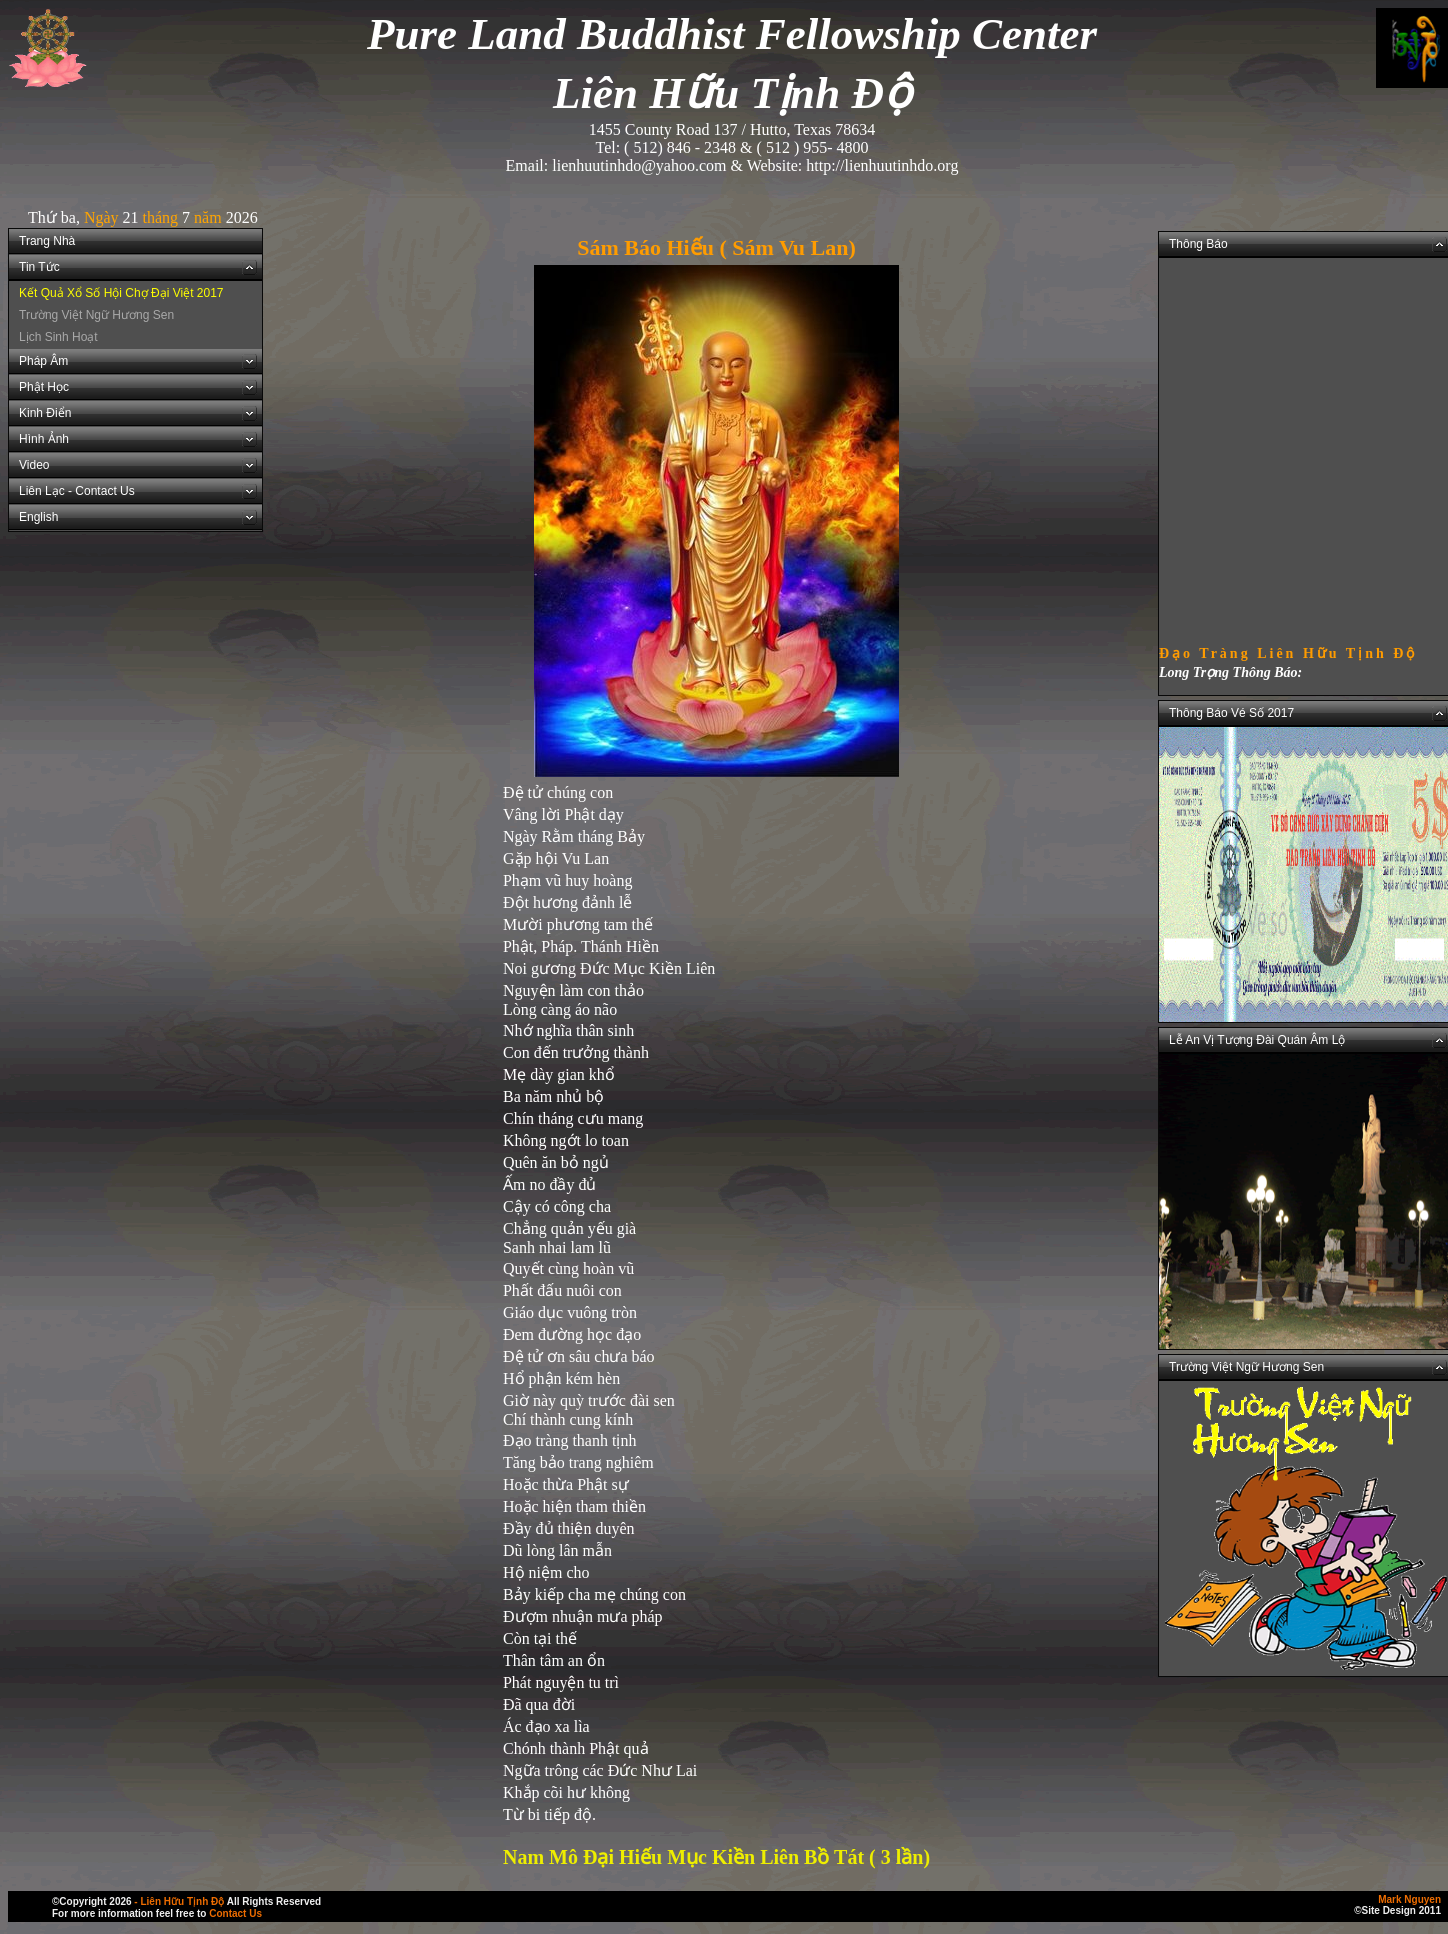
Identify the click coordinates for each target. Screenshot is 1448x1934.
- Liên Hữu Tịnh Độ (179, 1901)
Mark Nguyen (1409, 1899)
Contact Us (235, 1913)
